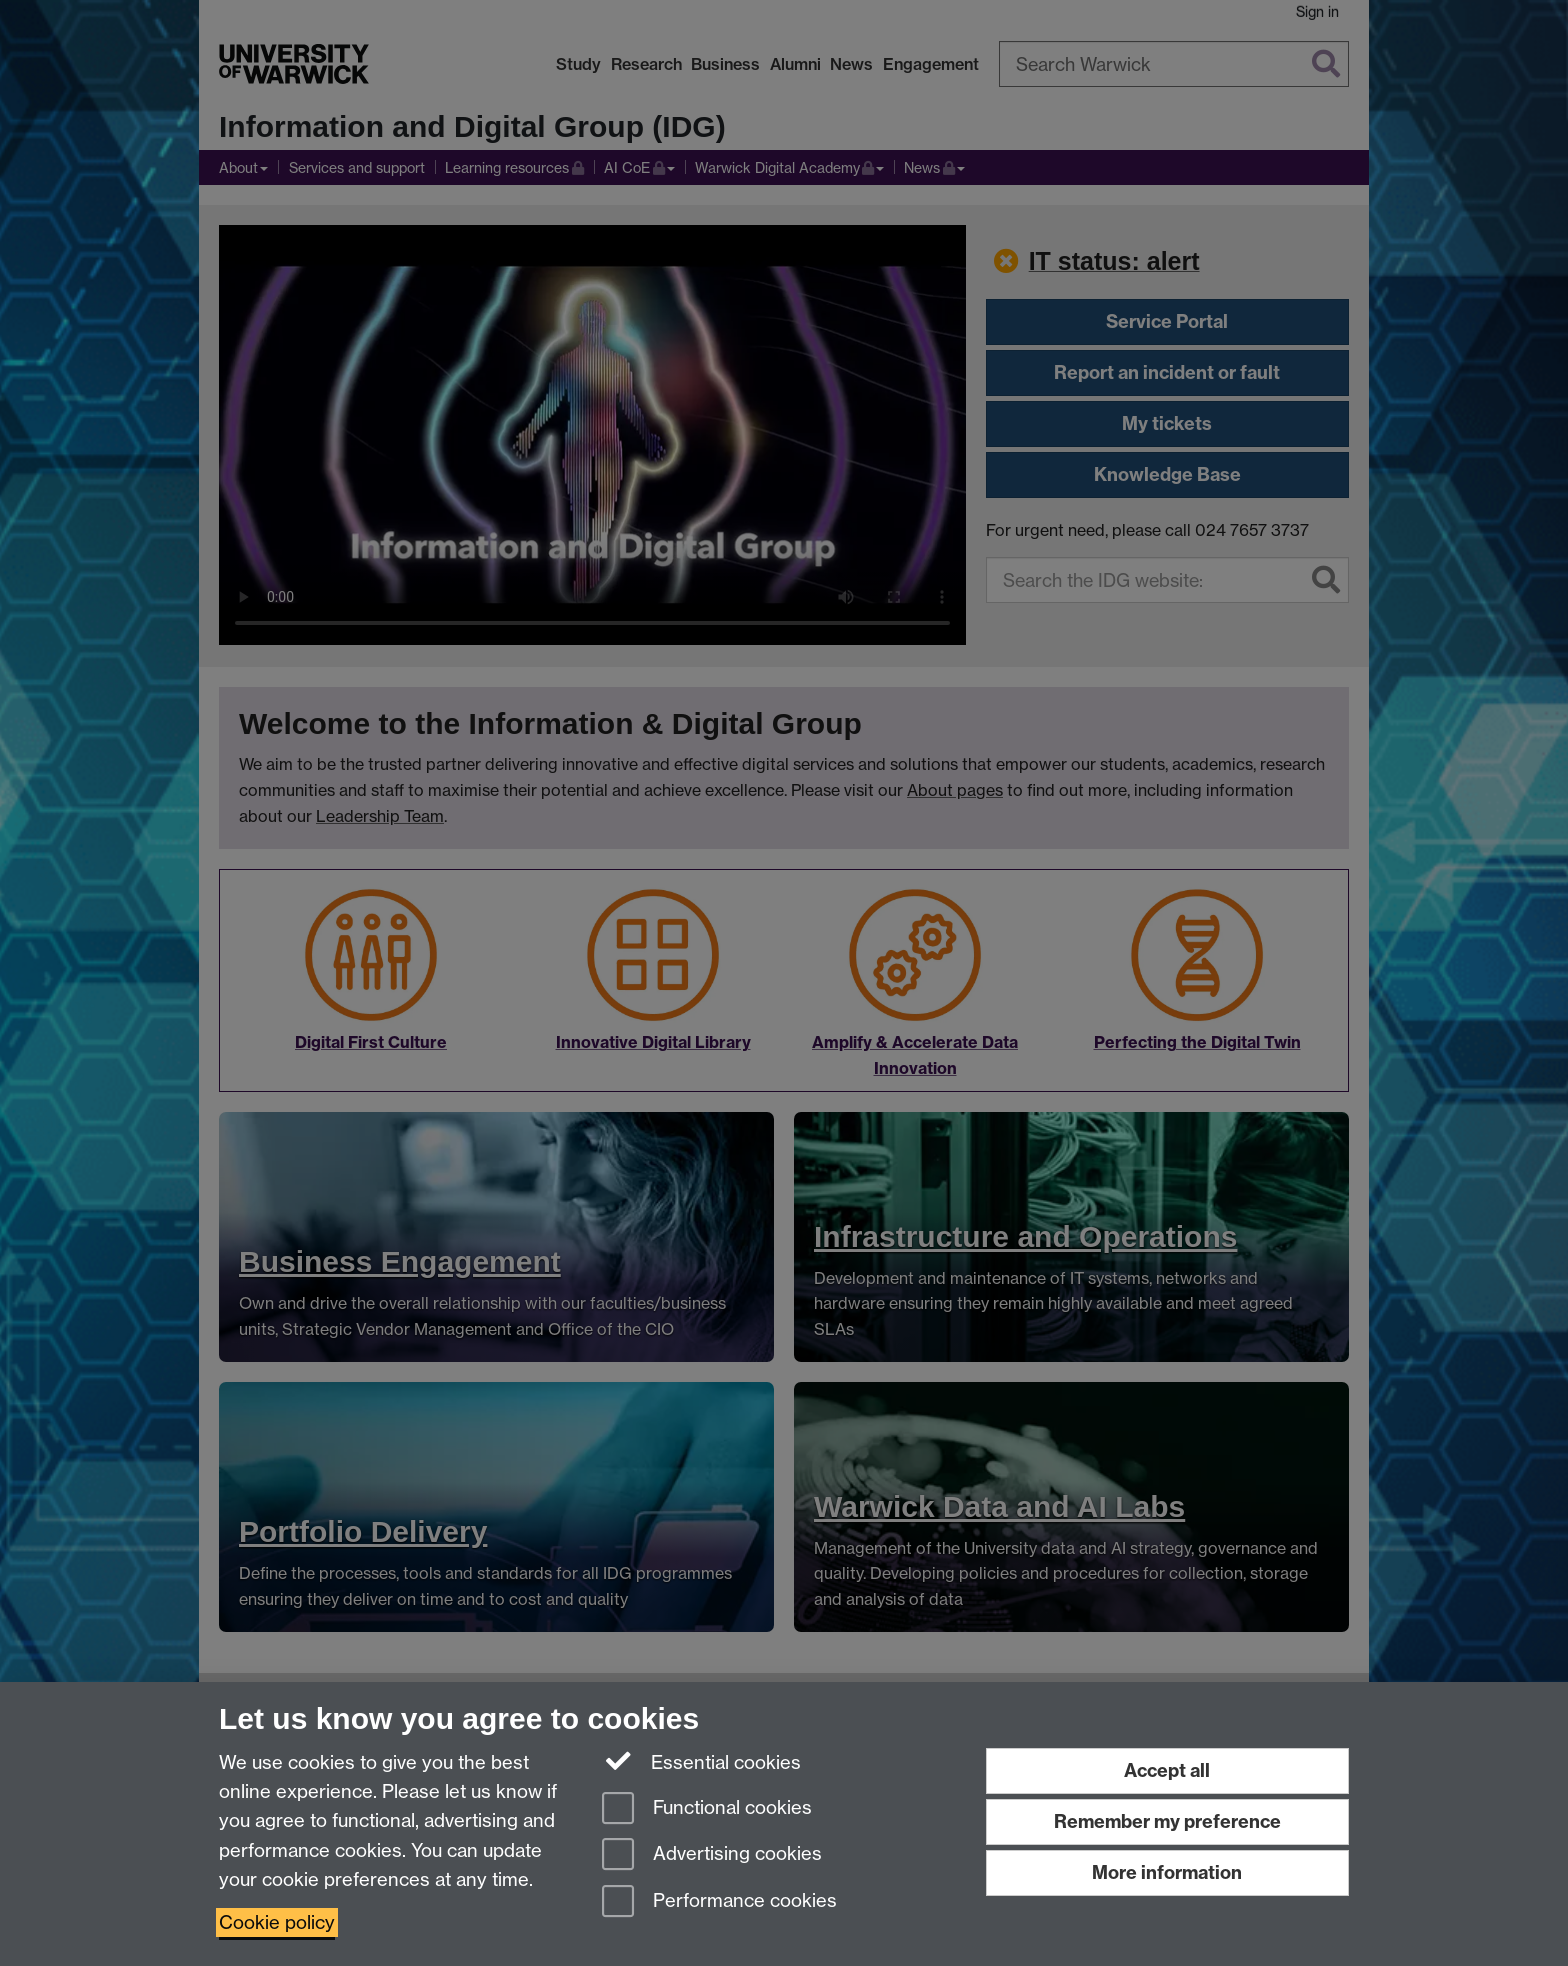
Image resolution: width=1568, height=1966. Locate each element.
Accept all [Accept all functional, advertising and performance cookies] (1167, 1770)
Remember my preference (1167, 1821)
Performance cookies (719, 1902)
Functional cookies (707, 1809)
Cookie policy (277, 1922)
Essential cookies (701, 1761)
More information (1167, 1872)
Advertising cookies (712, 1855)
